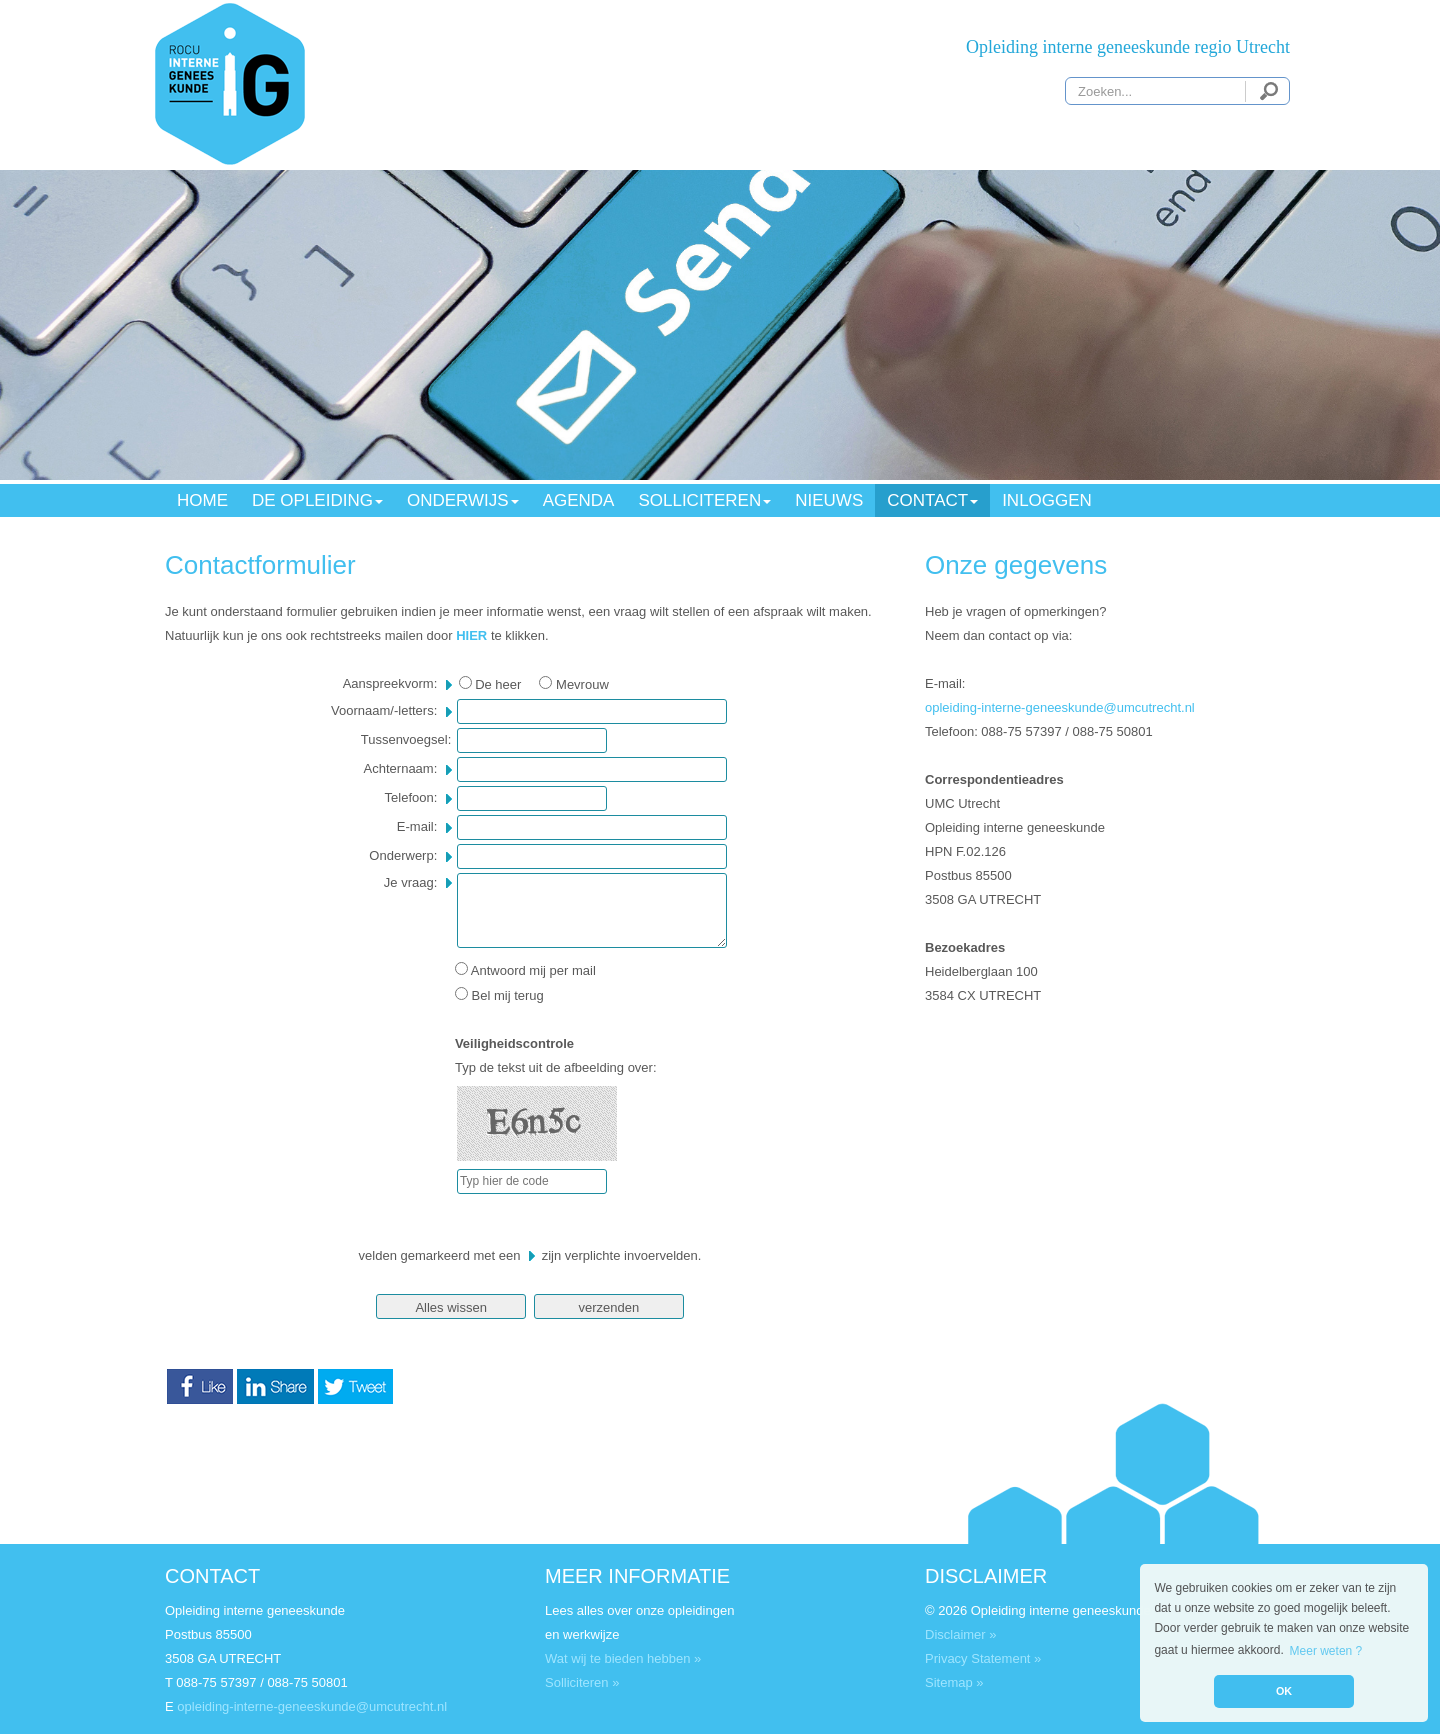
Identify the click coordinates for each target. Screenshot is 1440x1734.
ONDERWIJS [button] (463, 500)
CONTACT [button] (932, 500)
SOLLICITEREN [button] (704, 500)
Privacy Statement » (983, 1658)
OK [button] (1284, 1691)
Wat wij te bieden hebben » (623, 1658)
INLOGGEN (1047, 500)
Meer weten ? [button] (1326, 1651)
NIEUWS (829, 500)
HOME (202, 500)
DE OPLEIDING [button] (317, 500)
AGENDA (579, 500)
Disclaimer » (961, 1634)
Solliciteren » (582, 1682)
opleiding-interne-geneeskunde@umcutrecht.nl (1060, 707)
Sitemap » (954, 1682)
